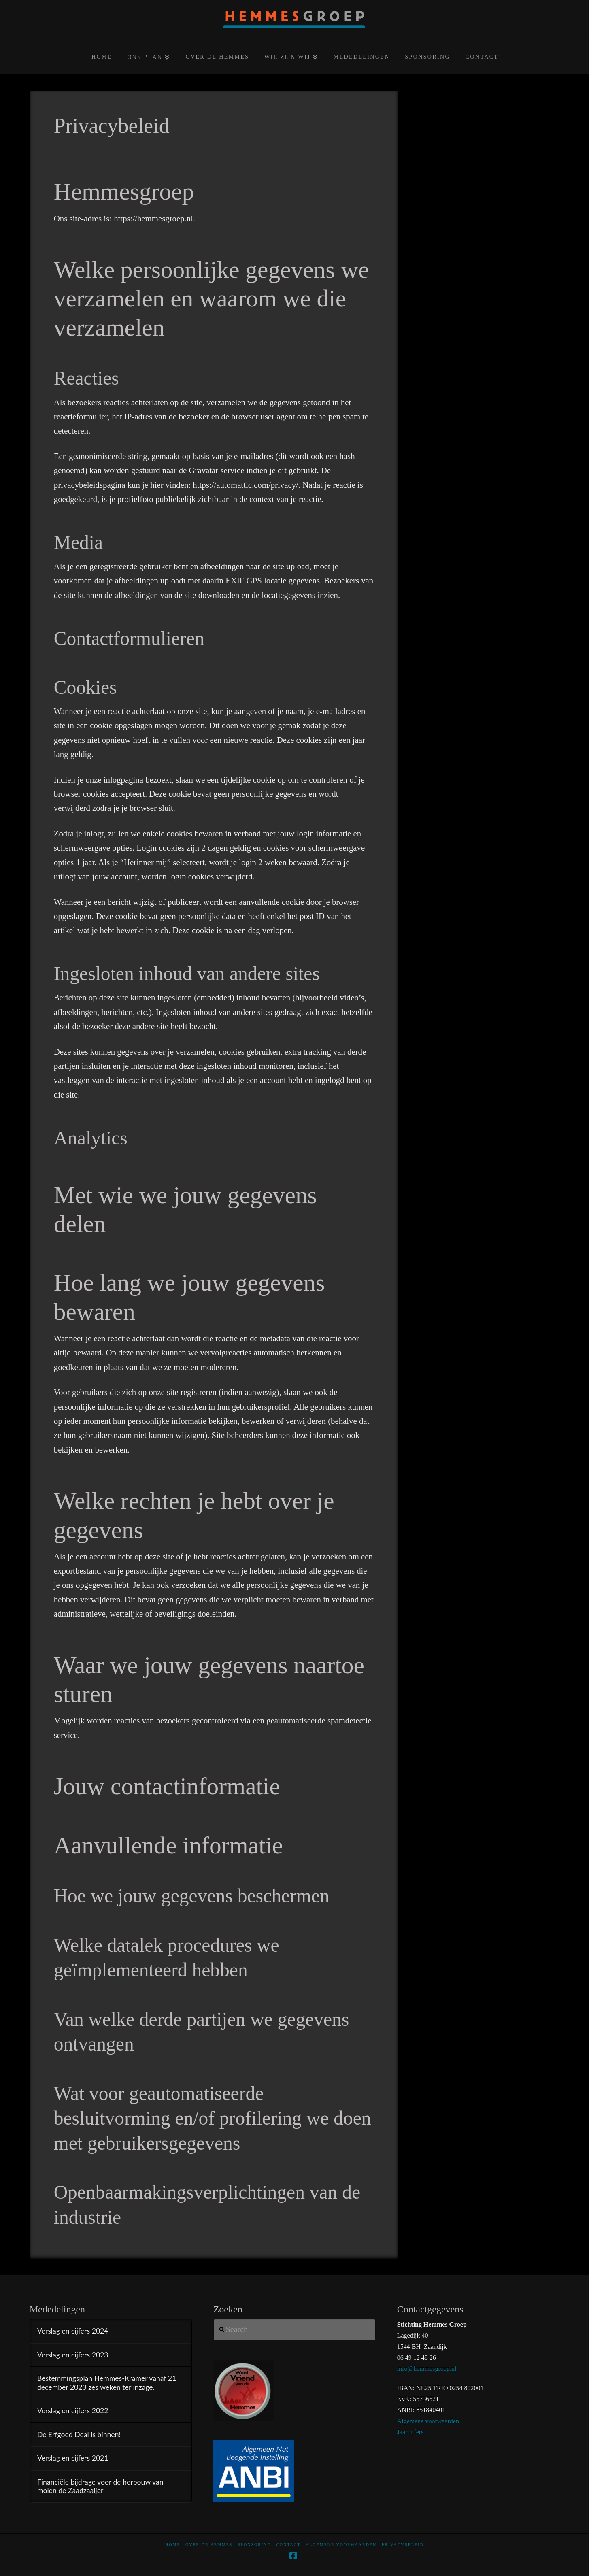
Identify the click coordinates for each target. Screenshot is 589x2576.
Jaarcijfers (410, 2432)
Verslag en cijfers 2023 (72, 2355)
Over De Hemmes (208, 2544)
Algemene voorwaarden (428, 2421)
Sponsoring (254, 2544)
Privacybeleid (403, 2544)
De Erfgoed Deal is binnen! (79, 2434)
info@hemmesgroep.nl (427, 2368)
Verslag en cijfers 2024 (72, 2331)
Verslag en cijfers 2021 (72, 2458)
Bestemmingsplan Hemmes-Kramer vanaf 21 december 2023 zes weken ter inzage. (106, 2382)
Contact (288, 2544)
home (172, 2544)
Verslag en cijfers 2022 (72, 2410)
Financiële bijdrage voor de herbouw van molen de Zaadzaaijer (100, 2486)
